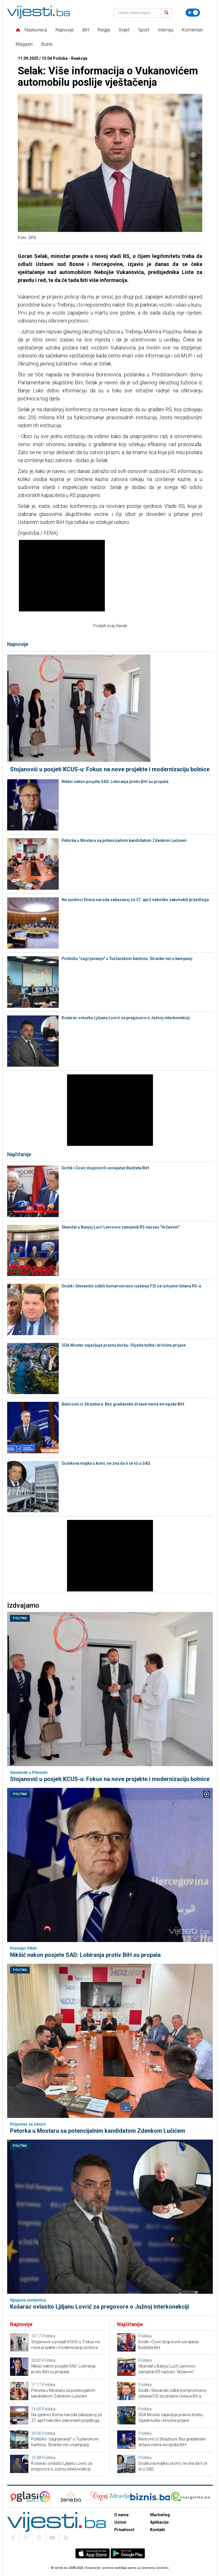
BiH (85, 30)
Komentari (192, 30)
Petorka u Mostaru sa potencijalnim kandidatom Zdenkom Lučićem (124, 840)
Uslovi (120, 2522)
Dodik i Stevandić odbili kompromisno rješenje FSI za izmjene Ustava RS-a (131, 1286)
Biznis (47, 44)
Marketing (160, 2515)
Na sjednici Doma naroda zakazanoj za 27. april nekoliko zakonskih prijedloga (135, 899)
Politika (20, 1618)
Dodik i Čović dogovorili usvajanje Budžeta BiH (105, 1168)
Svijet (124, 30)
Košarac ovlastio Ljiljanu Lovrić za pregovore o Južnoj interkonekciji (126, 1017)
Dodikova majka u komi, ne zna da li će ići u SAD (106, 1463)
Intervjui (165, 30)
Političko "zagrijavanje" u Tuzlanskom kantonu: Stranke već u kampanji (127, 958)
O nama (121, 2515)
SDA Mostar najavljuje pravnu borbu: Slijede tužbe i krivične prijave (124, 1345)
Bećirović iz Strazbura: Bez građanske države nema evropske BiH (123, 1404)
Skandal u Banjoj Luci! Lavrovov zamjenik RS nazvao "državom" (121, 1227)
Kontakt (157, 2529)
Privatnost (124, 2529)
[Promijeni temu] (193, 13)
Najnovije (65, 30)
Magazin (24, 44)
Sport (143, 30)
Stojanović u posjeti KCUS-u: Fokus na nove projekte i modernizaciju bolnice (109, 769)
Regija (104, 30)
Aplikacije (159, 2522)
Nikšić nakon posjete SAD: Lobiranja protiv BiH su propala (115, 781)
